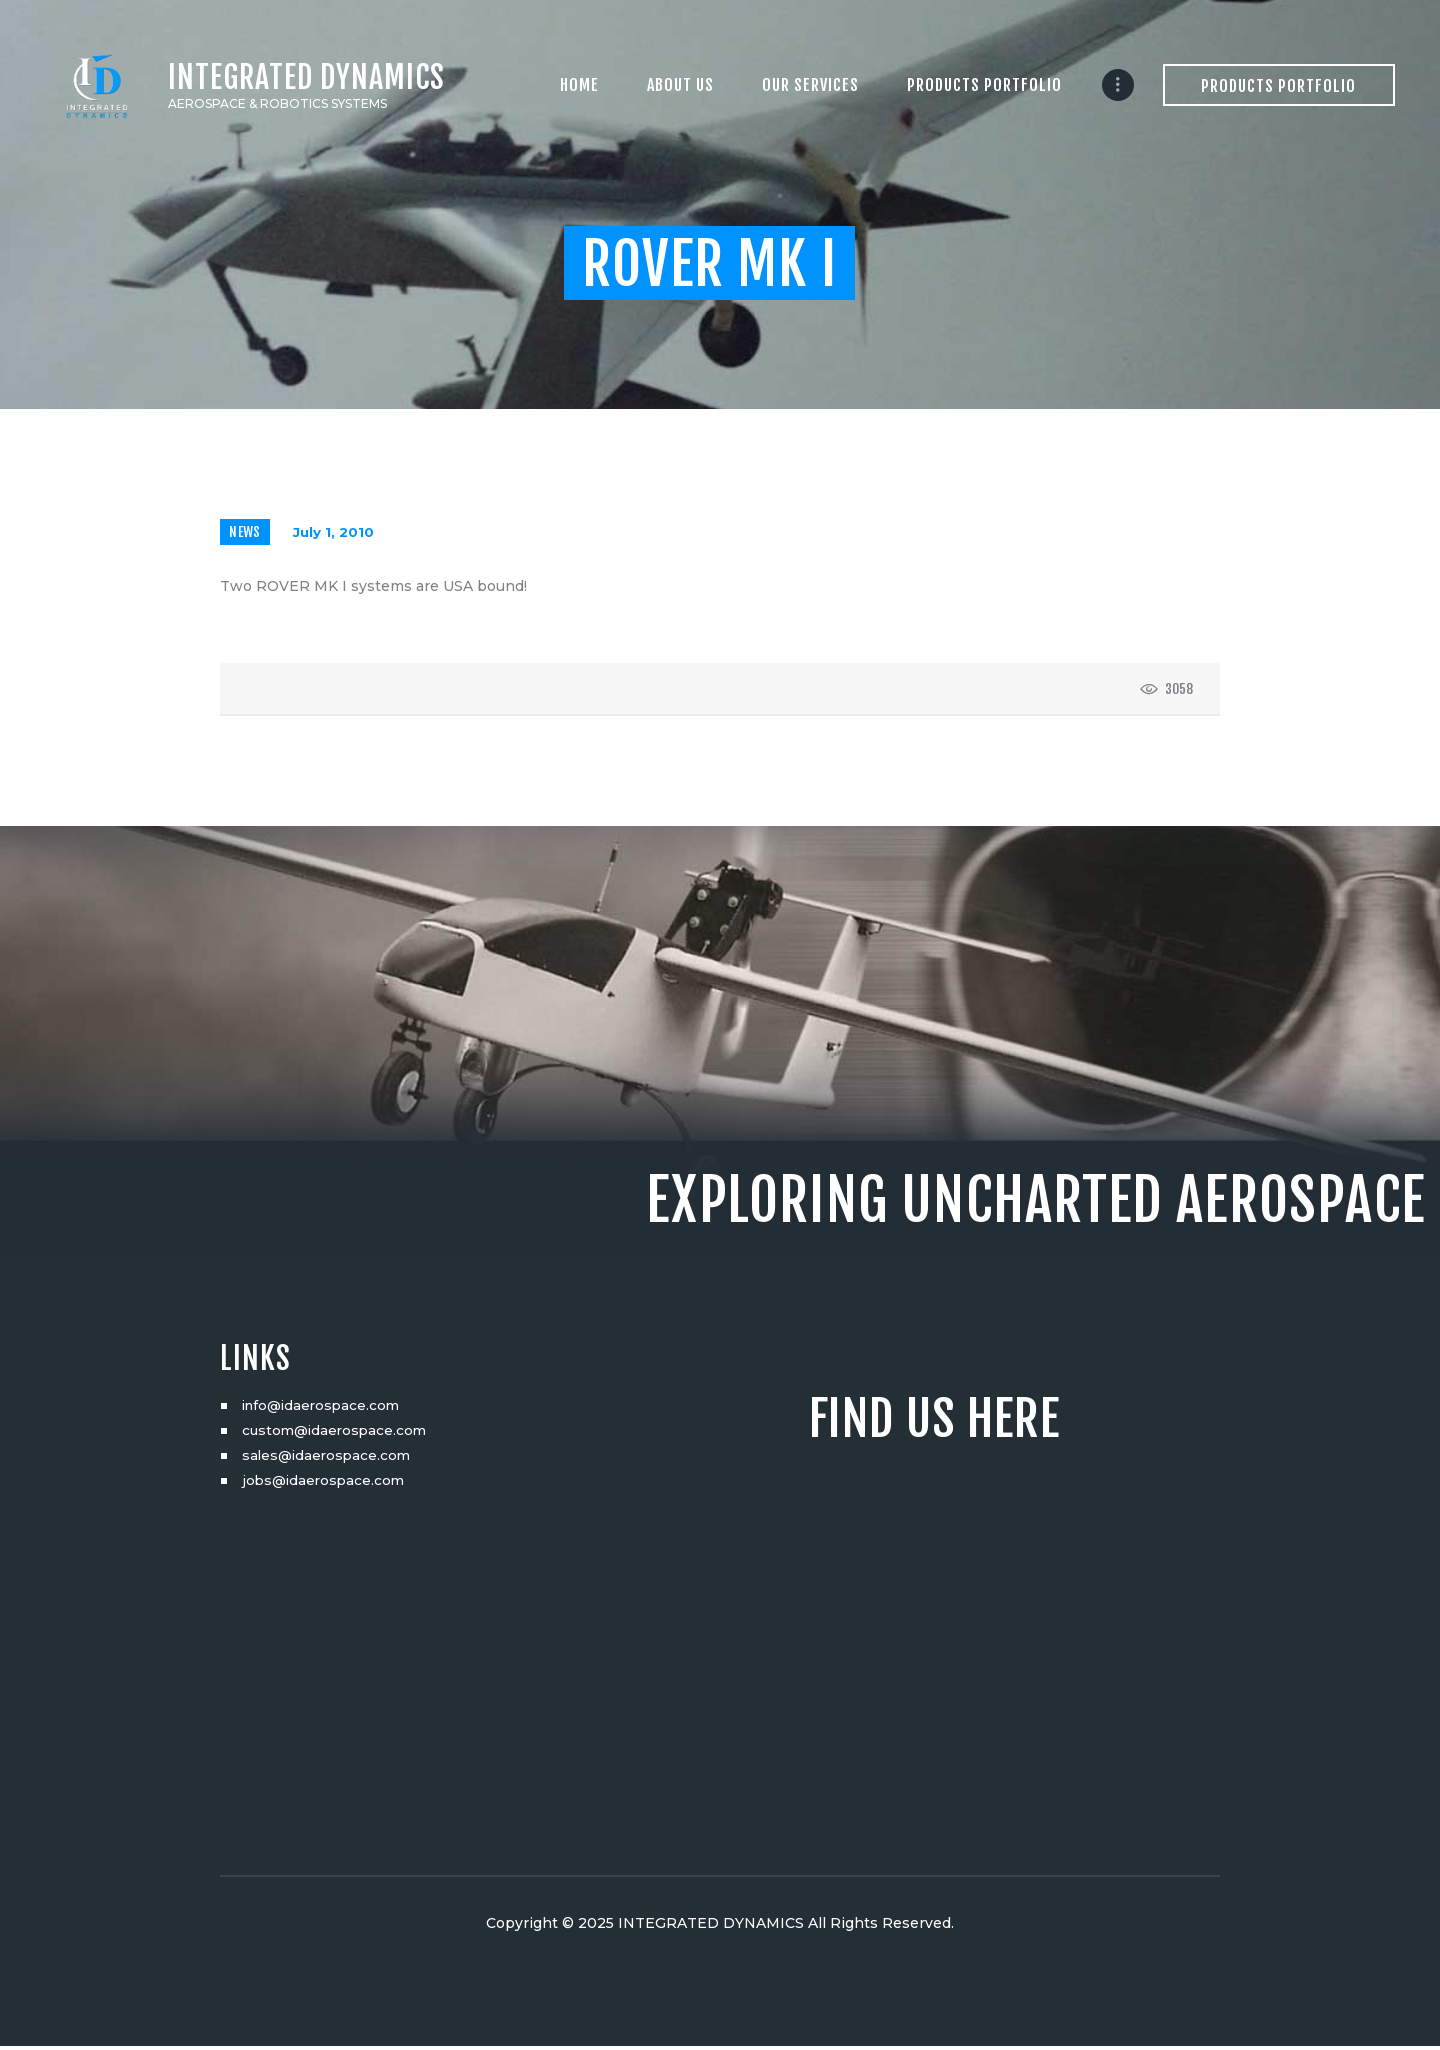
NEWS (246, 534)
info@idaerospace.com (324, 1409)
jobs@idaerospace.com (326, 1484)
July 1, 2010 (336, 535)
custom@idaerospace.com (337, 1434)
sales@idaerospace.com (329, 1459)
